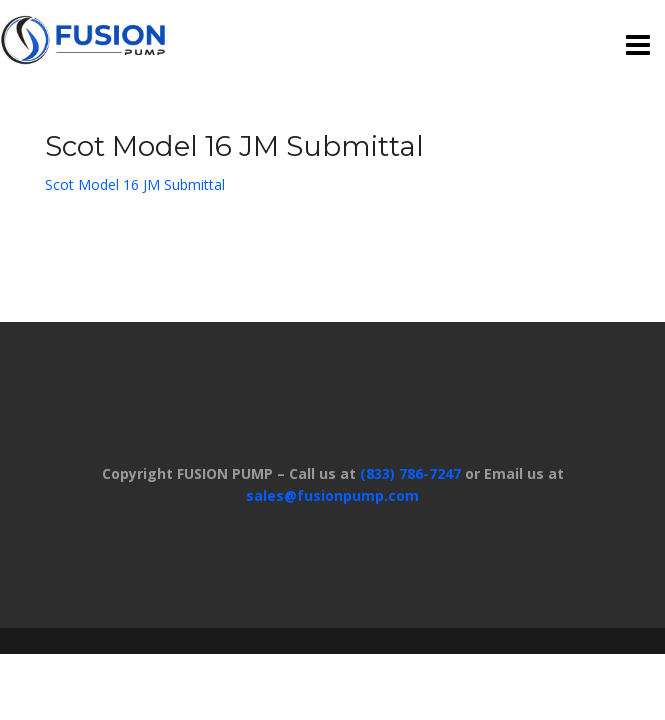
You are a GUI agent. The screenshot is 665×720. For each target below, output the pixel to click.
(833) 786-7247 (410, 473)
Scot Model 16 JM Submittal (135, 184)
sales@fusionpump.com (332, 495)
